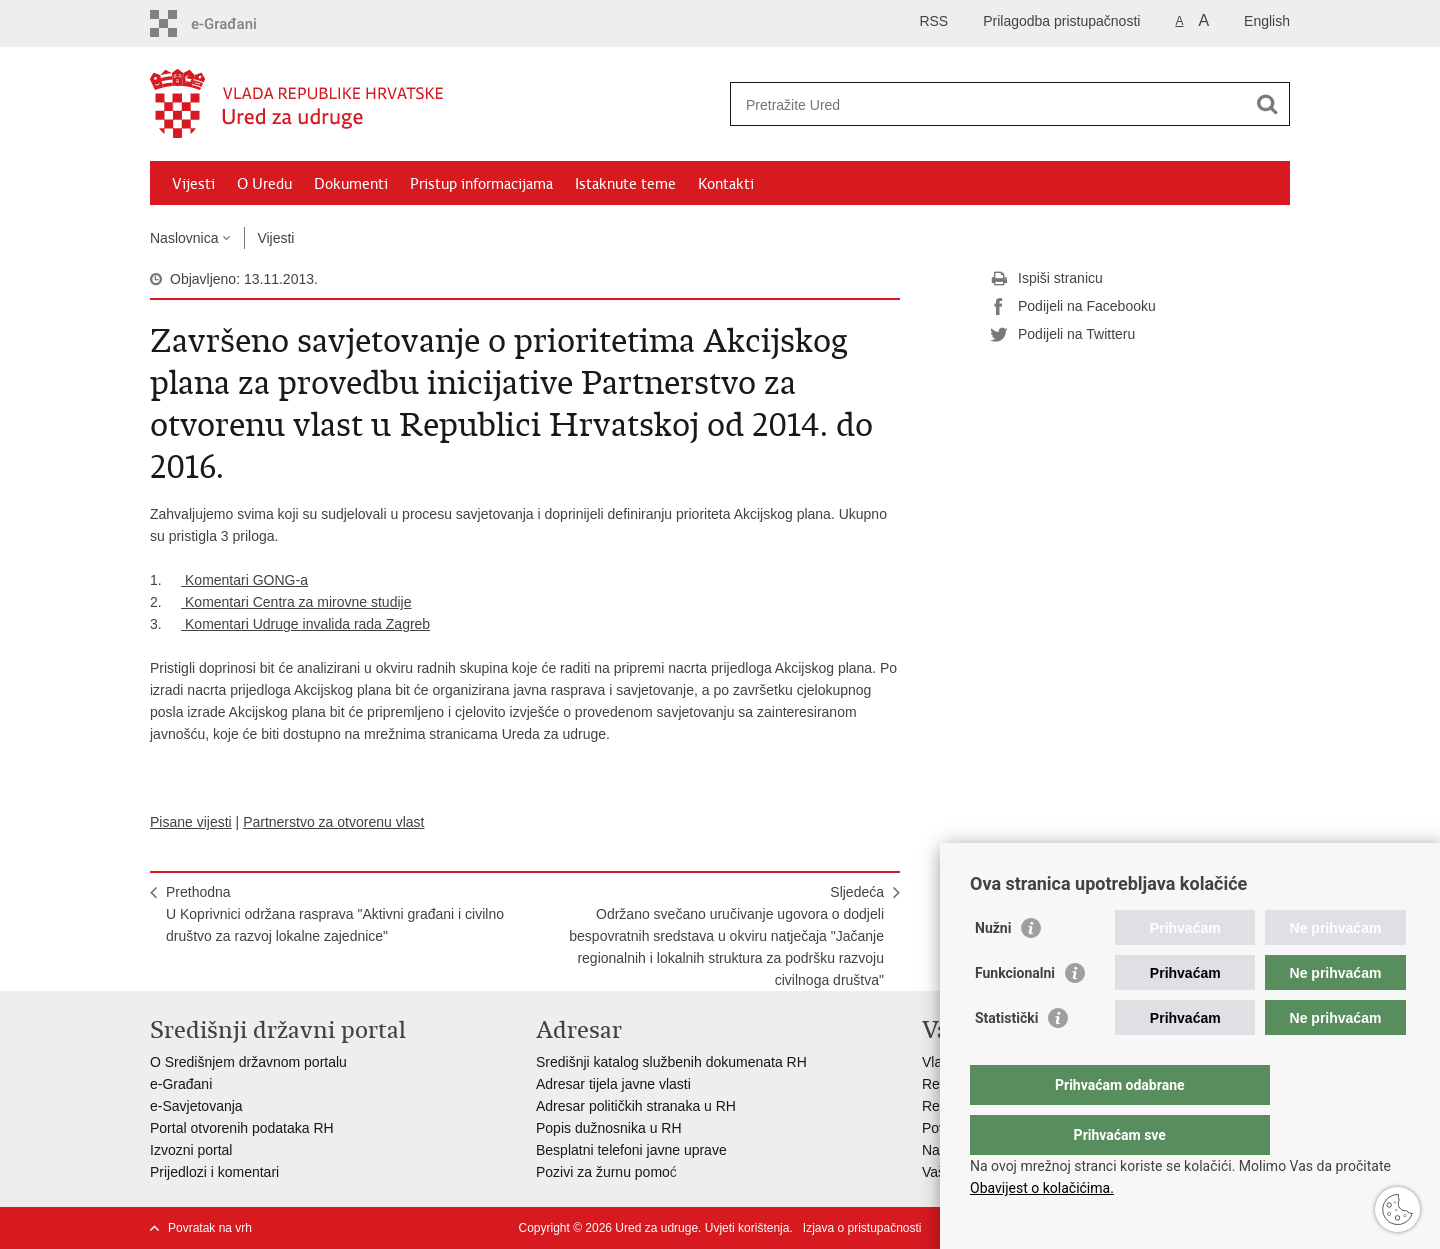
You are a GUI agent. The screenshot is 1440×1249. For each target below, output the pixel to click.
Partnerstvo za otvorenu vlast (333, 822)
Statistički (1006, 1058)
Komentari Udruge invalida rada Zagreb (305, 624)
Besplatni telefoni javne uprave (631, 1150)
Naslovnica (184, 238)
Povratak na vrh (210, 1228)
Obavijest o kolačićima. (1042, 1188)
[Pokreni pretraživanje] (1267, 104)
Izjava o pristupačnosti (862, 1228)
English (1267, 21)
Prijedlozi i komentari (214, 1172)
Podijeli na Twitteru (1062, 335)
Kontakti (726, 184)
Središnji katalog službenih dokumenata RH (671, 1062)
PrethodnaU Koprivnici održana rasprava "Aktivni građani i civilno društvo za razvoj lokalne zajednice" (335, 914)
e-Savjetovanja (196, 1106)
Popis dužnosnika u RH (609, 1128)
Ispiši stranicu (1046, 279)
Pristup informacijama (481, 184)
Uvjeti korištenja (747, 1228)
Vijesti (193, 184)
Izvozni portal (191, 1150)
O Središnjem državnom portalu (248, 1062)
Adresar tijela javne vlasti (613, 1084)
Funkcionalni (1015, 1013)
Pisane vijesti (191, 822)
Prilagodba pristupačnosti (1061, 21)
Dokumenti (351, 184)
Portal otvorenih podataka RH (242, 1128)
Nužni (993, 968)
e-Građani (181, 1084)
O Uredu (264, 184)
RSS (933, 21)
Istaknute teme (625, 184)
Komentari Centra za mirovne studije (296, 602)
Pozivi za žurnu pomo (603, 1172)
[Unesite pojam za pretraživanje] (988, 104)
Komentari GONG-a (244, 580)
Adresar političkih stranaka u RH (636, 1106)
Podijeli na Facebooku (1073, 307)
